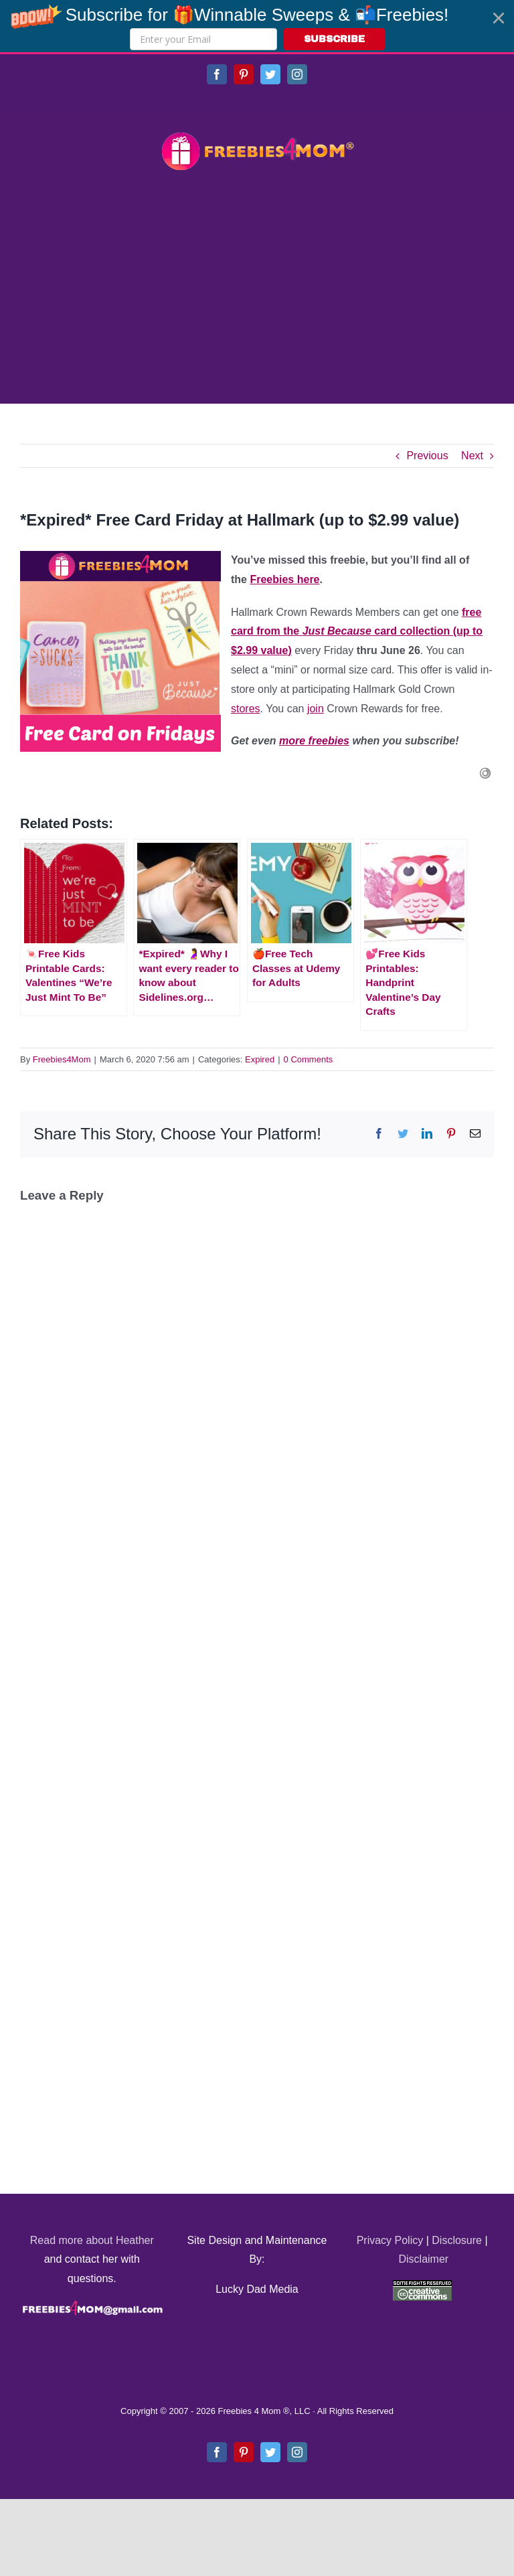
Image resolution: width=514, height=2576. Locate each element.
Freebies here (284, 579)
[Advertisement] (257, 289)
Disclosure (457, 2240)
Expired (259, 1059)
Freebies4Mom (62, 1059)
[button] (257, 26)
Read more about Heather (92, 2240)
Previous (427, 455)
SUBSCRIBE (334, 39)
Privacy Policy (390, 2240)
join (315, 708)
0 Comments (308, 1059)
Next (472, 455)
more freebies (314, 740)
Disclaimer (423, 2259)
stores (245, 708)
